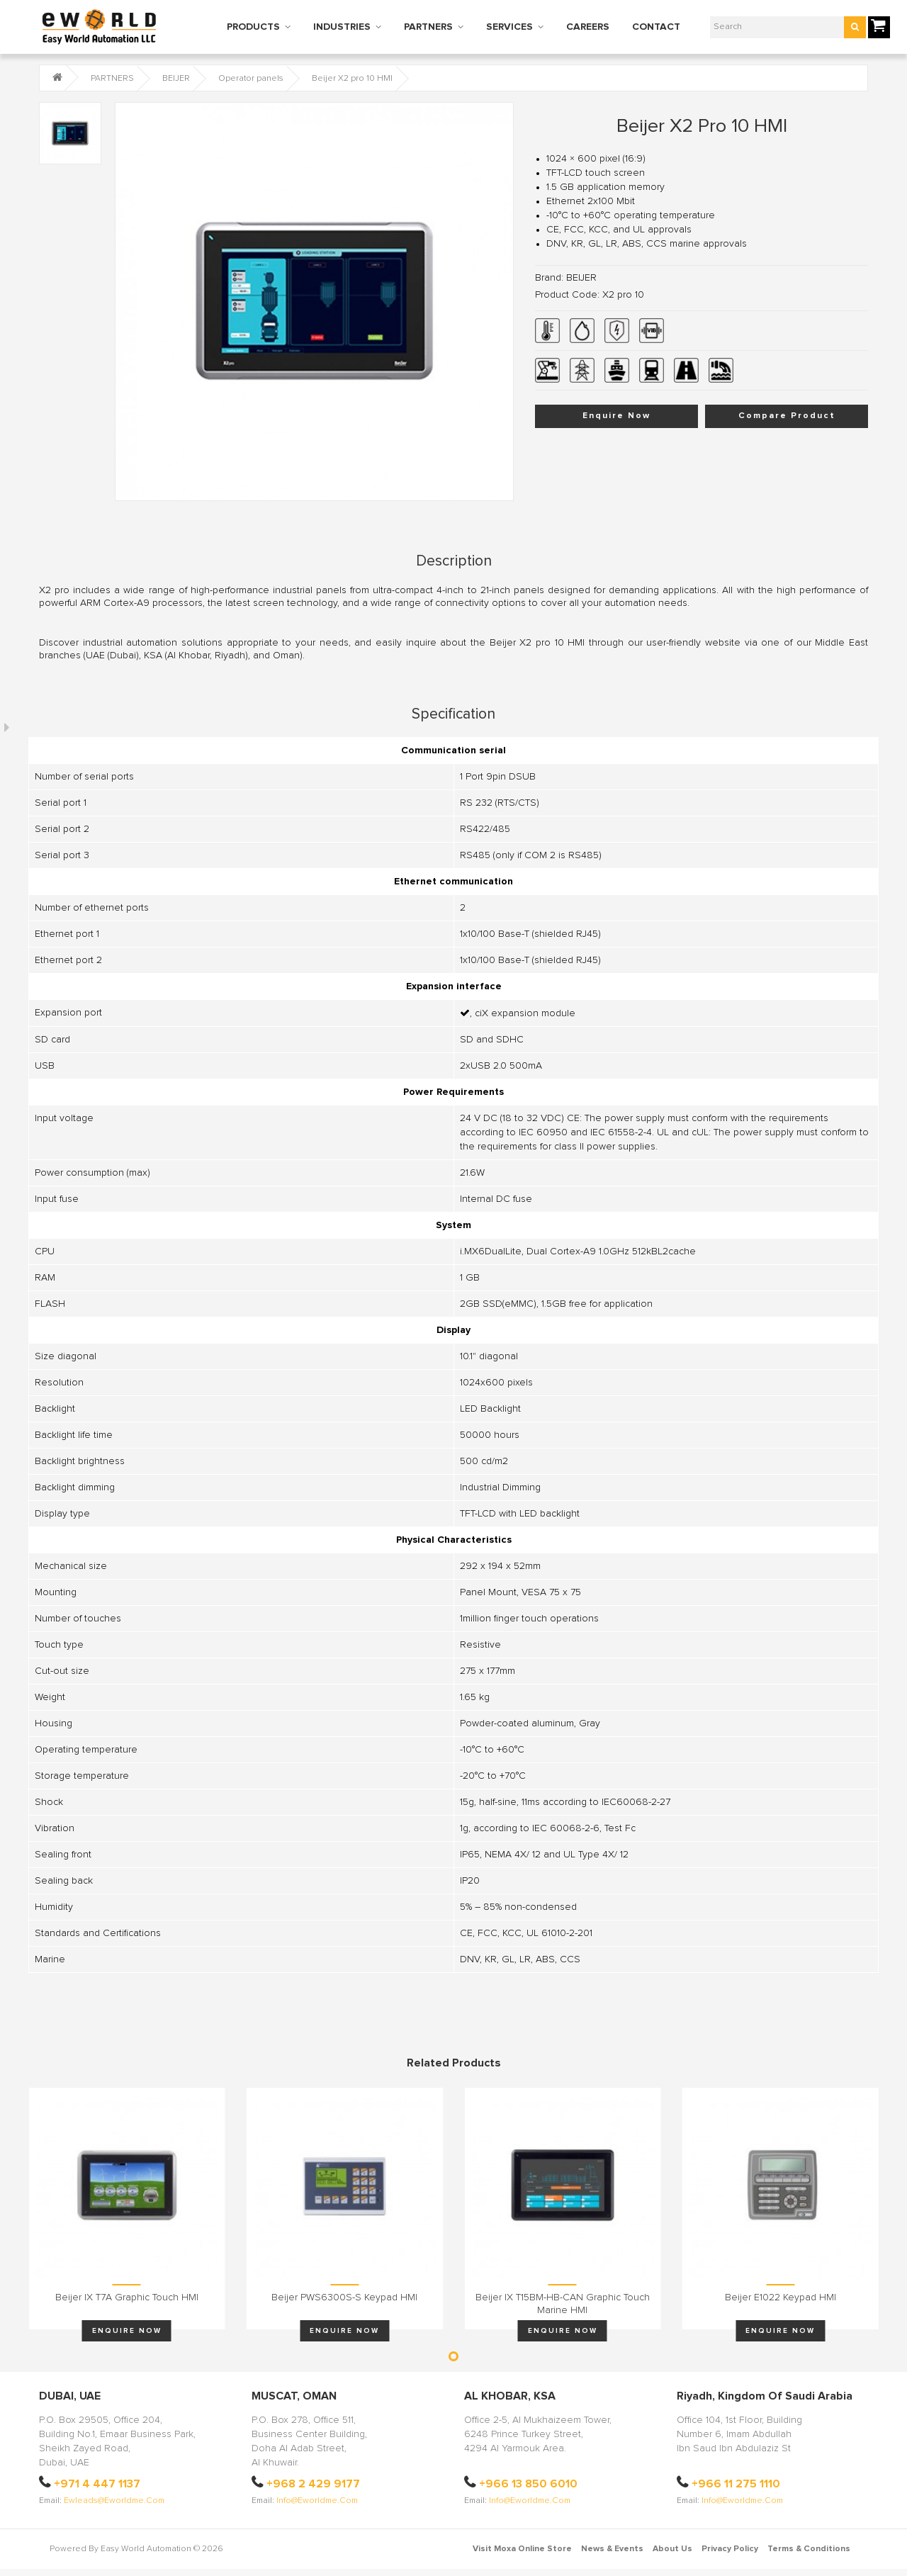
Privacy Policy (730, 2549)
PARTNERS (428, 27)
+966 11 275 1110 (736, 2484)
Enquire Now (616, 416)
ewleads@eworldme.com (114, 2501)
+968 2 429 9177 (313, 2484)
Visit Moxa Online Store (522, 2549)
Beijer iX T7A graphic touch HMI (126, 2297)
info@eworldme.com (317, 2501)
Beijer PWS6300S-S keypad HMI (344, 2297)
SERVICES (509, 27)
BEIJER (176, 78)
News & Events (612, 2549)
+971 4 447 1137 (97, 2484)
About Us (672, 2549)
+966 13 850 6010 (528, 2484)
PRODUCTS (253, 27)
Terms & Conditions (808, 2549)
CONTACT (656, 27)
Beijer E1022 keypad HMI (780, 2297)
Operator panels (250, 78)
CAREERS (587, 27)
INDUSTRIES (342, 27)
